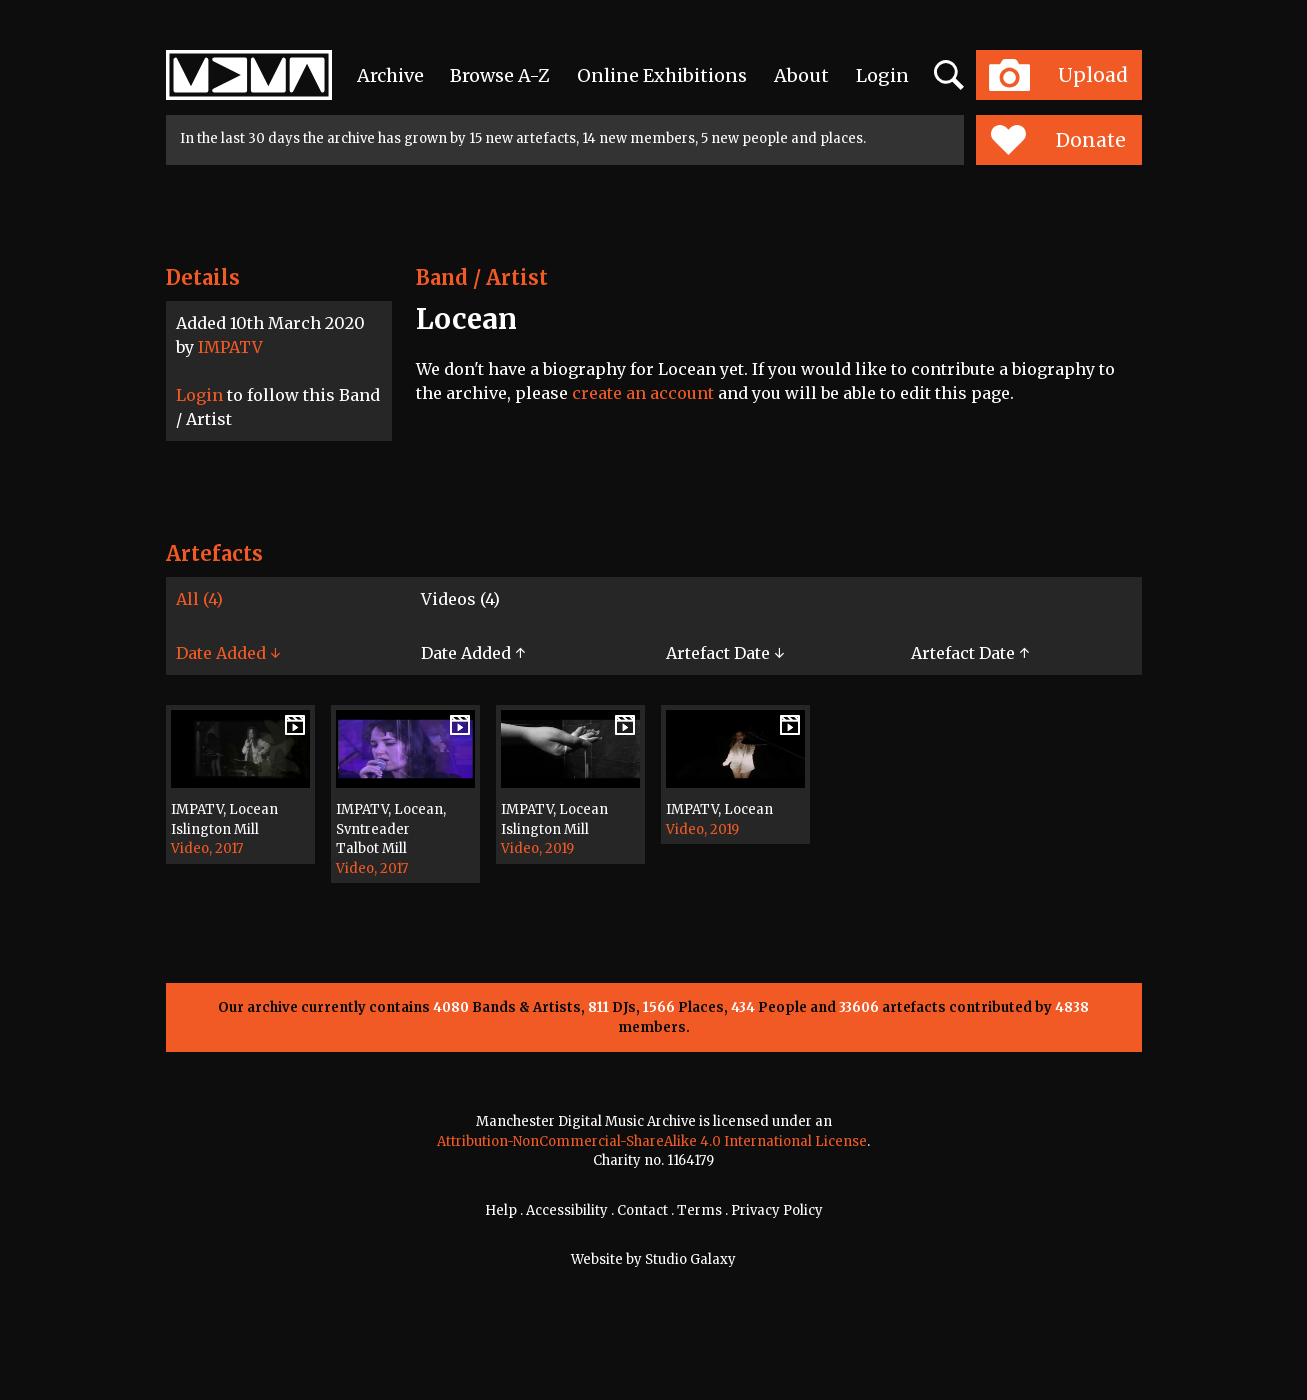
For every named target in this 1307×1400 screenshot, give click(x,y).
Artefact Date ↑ (970, 653)
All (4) (199, 599)
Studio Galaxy (690, 1259)
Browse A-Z (500, 75)
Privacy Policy (777, 1210)
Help (501, 1210)
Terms (699, 1210)
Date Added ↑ (473, 653)
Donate (1058, 140)
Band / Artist (482, 277)
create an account (643, 393)
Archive (390, 75)
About (801, 75)
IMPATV (230, 347)
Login (882, 75)
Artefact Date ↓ (725, 653)
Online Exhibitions (662, 75)
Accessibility (567, 1210)
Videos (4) (460, 599)
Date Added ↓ (228, 653)
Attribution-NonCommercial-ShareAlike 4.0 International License (652, 1141)
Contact (642, 1210)
